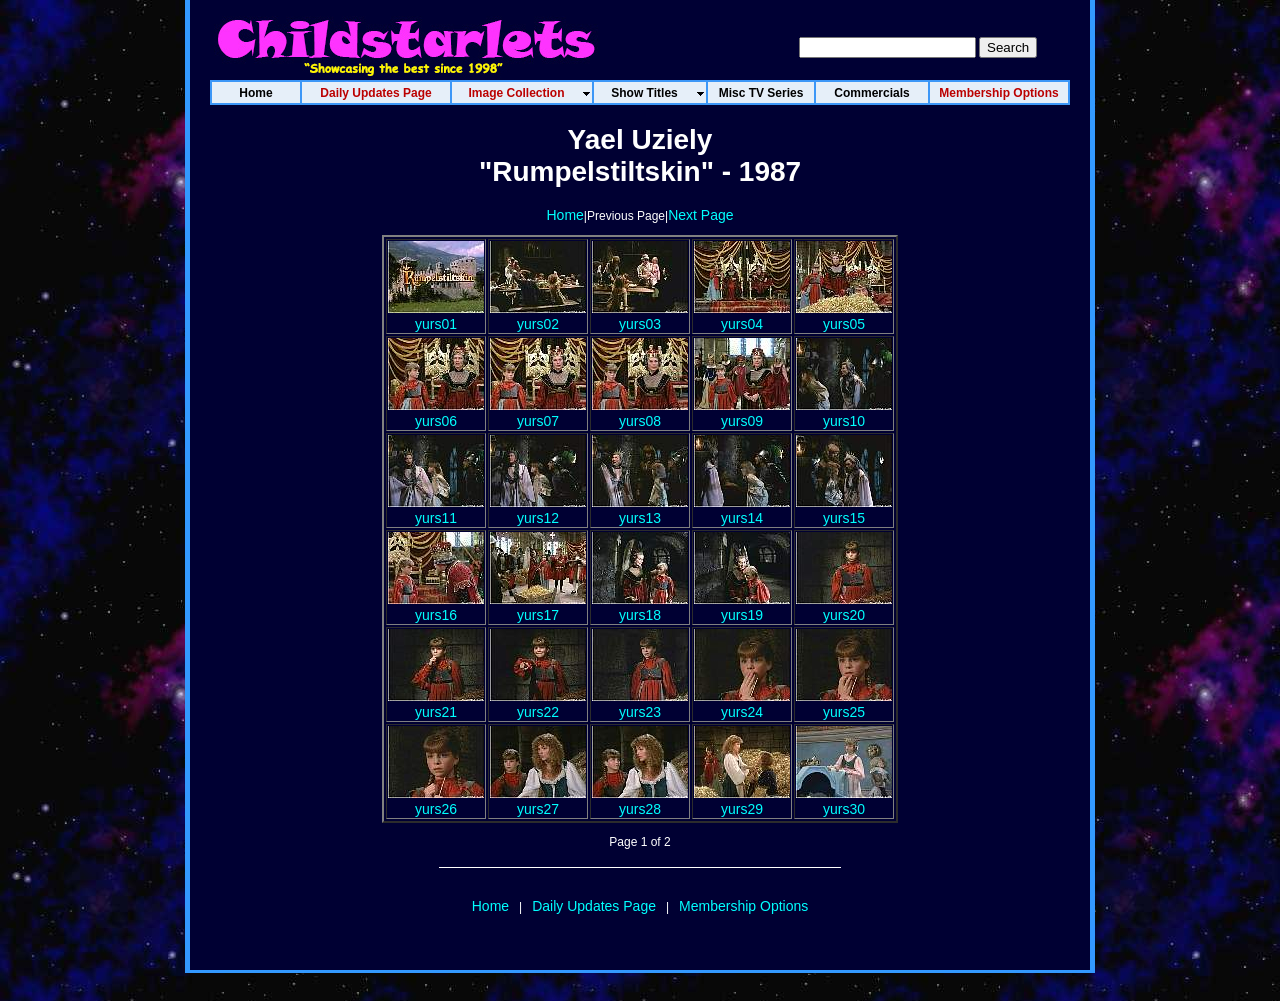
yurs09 (742, 413)
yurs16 (436, 607)
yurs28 (640, 801)
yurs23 (640, 704)
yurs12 (538, 510)
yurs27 (538, 801)
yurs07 (538, 413)
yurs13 (640, 510)
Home (564, 215)
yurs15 (844, 510)
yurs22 (538, 704)
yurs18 (640, 607)
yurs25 (844, 704)
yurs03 (640, 316)
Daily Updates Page (594, 906)
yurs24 (742, 704)
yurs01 (436, 316)
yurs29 (742, 801)
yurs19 (742, 607)
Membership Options (743, 906)
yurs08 (640, 413)
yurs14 (742, 510)
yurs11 (436, 510)
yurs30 (844, 801)
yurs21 (436, 704)
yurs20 (844, 607)
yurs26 (436, 801)
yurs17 (538, 607)
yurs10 (844, 413)
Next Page (700, 215)
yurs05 (844, 316)
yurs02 (538, 316)
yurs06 (436, 413)
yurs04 (742, 316)
